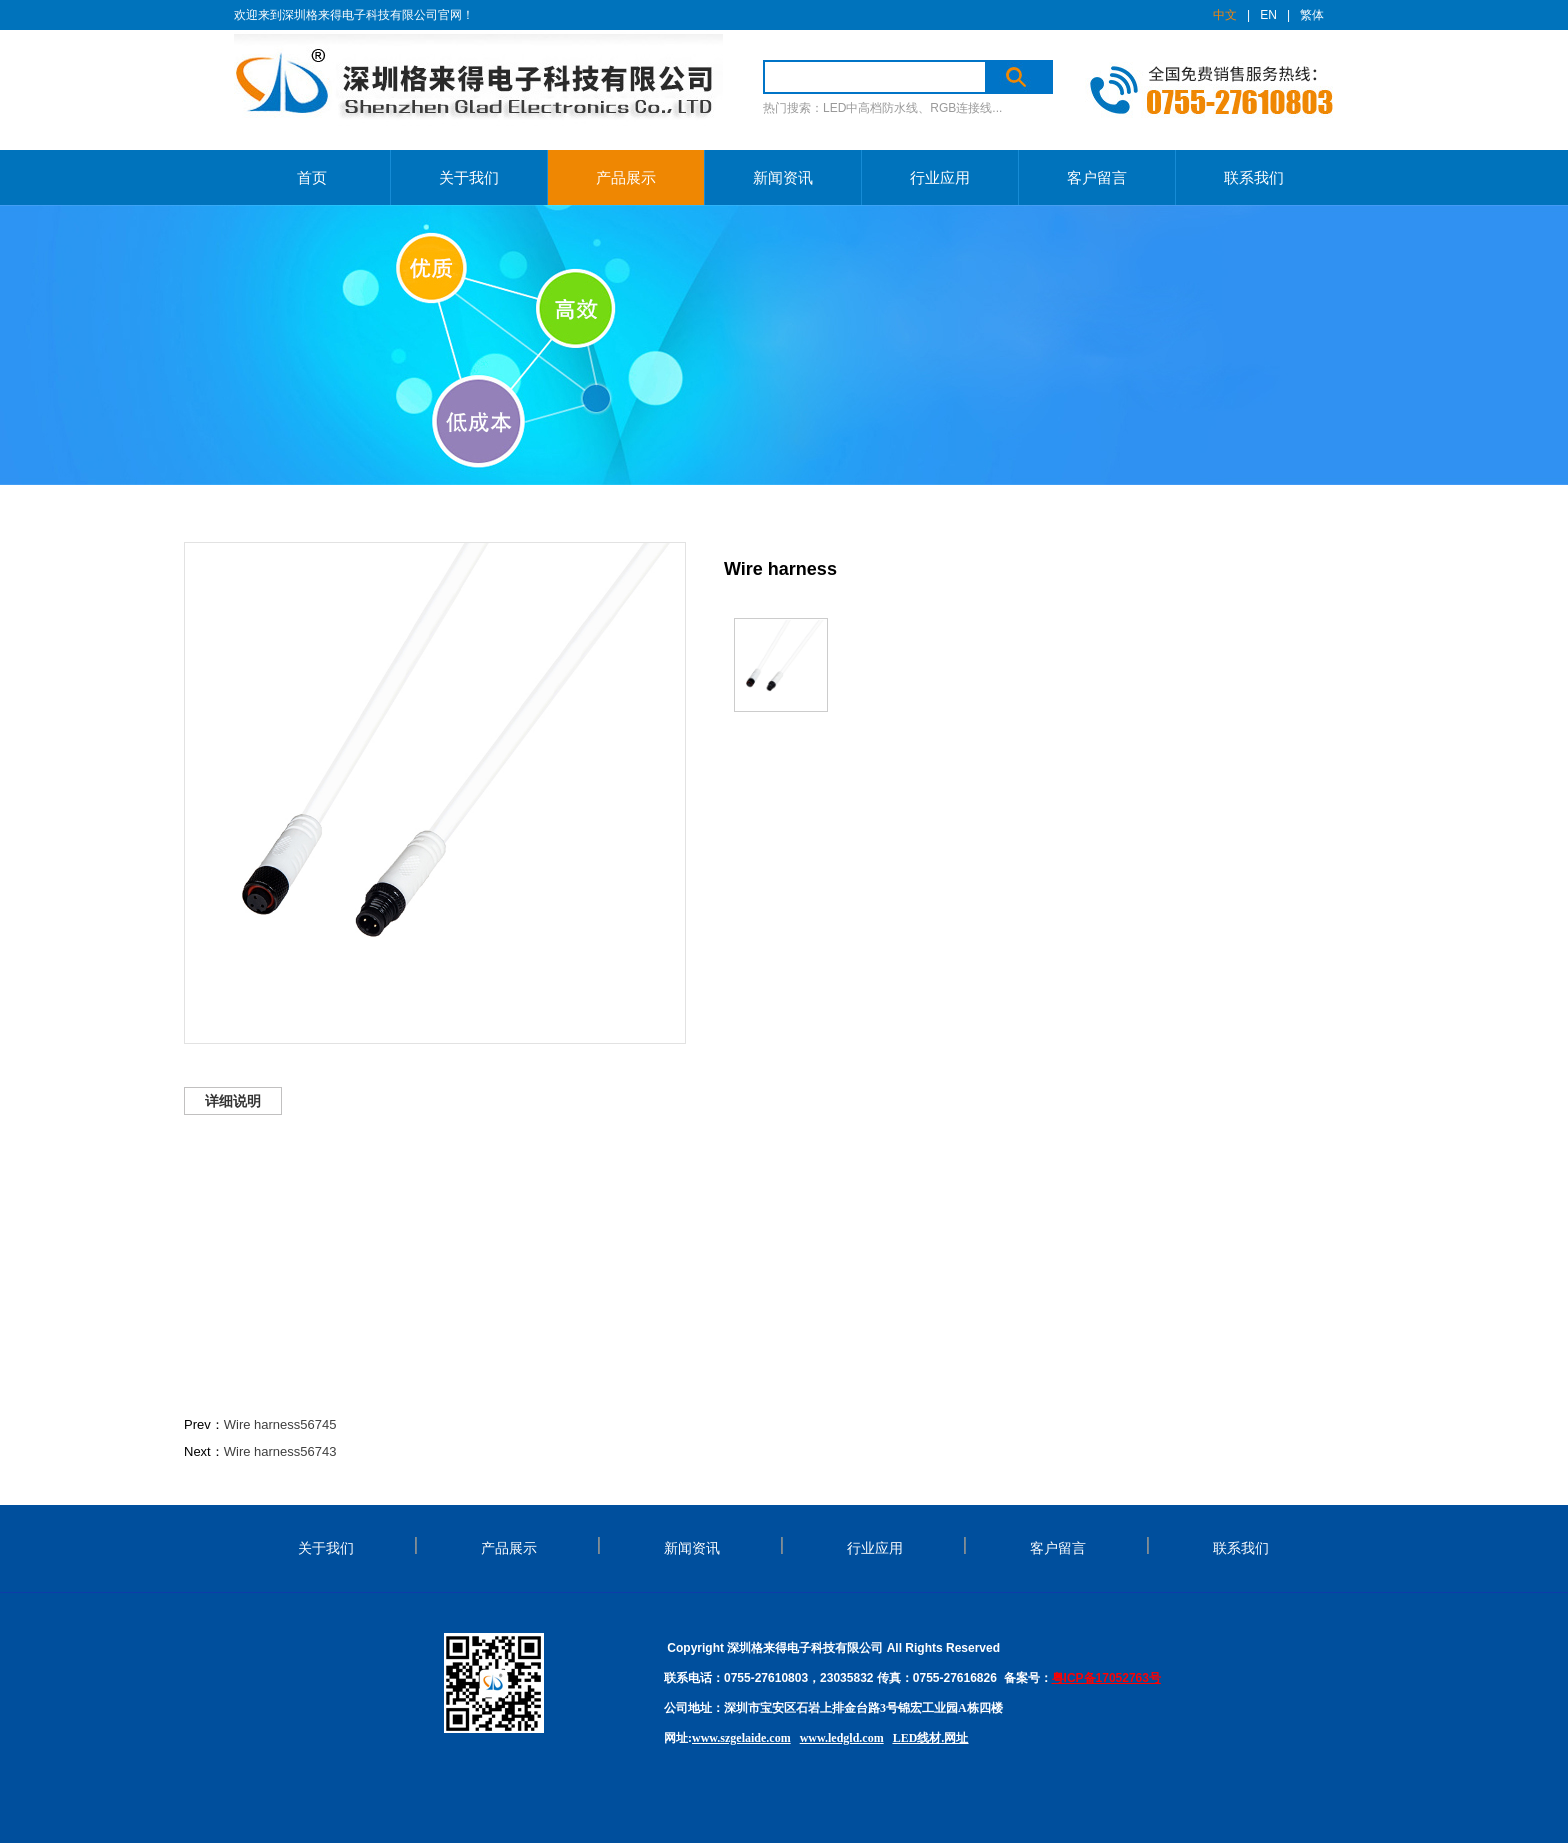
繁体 (1312, 15)
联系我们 (1254, 177)
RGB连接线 (961, 108)
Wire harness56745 (280, 1424)
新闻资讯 (783, 177)
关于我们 (469, 177)
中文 (1225, 15)
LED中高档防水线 (870, 108)
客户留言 (1097, 177)
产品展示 (626, 177)
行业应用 (940, 177)
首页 (312, 177)
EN (1268, 15)
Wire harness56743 (280, 1451)
